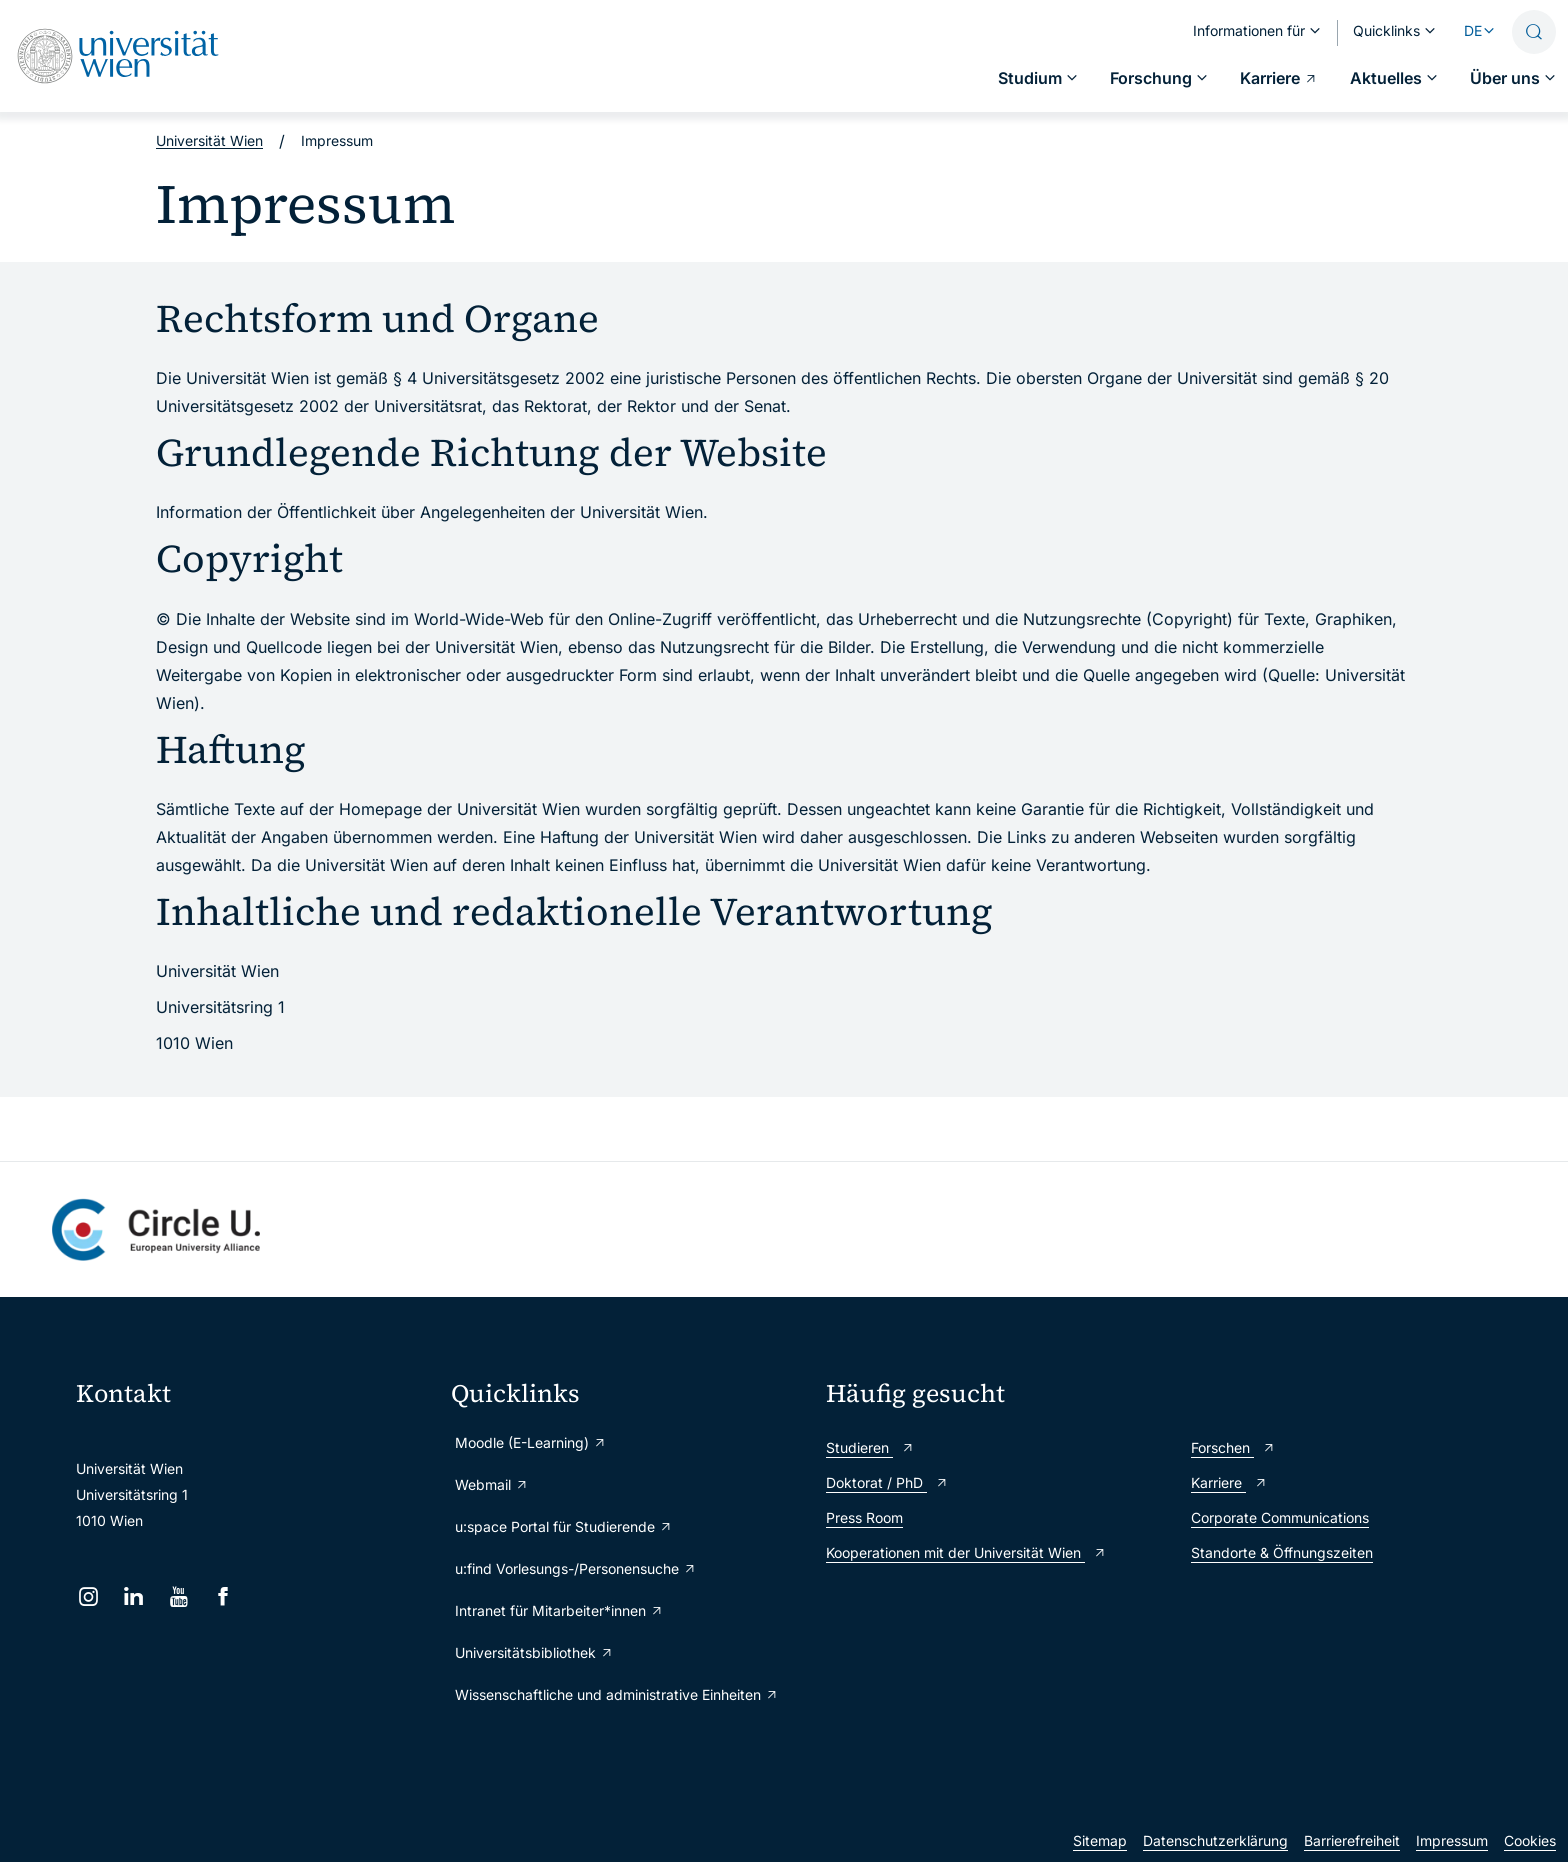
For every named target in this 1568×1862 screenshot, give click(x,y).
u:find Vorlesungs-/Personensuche (576, 1568)
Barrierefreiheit (1352, 1840)
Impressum (1452, 1840)
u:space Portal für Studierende (564, 1526)
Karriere (1229, 1482)
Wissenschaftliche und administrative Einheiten (617, 1694)
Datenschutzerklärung (1215, 1840)
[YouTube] (178, 1596)
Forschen (1233, 1447)
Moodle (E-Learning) (531, 1442)
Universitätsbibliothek (534, 1652)
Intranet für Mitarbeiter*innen (559, 1610)
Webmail (492, 1484)
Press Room (864, 1517)
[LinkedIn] (133, 1596)
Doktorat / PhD (887, 1482)
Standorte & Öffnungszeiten (1282, 1552)
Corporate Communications (1280, 1517)
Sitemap (1100, 1840)
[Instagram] (88, 1596)
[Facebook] (223, 1596)
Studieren (870, 1447)
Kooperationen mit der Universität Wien (966, 1552)
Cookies (1530, 1840)
